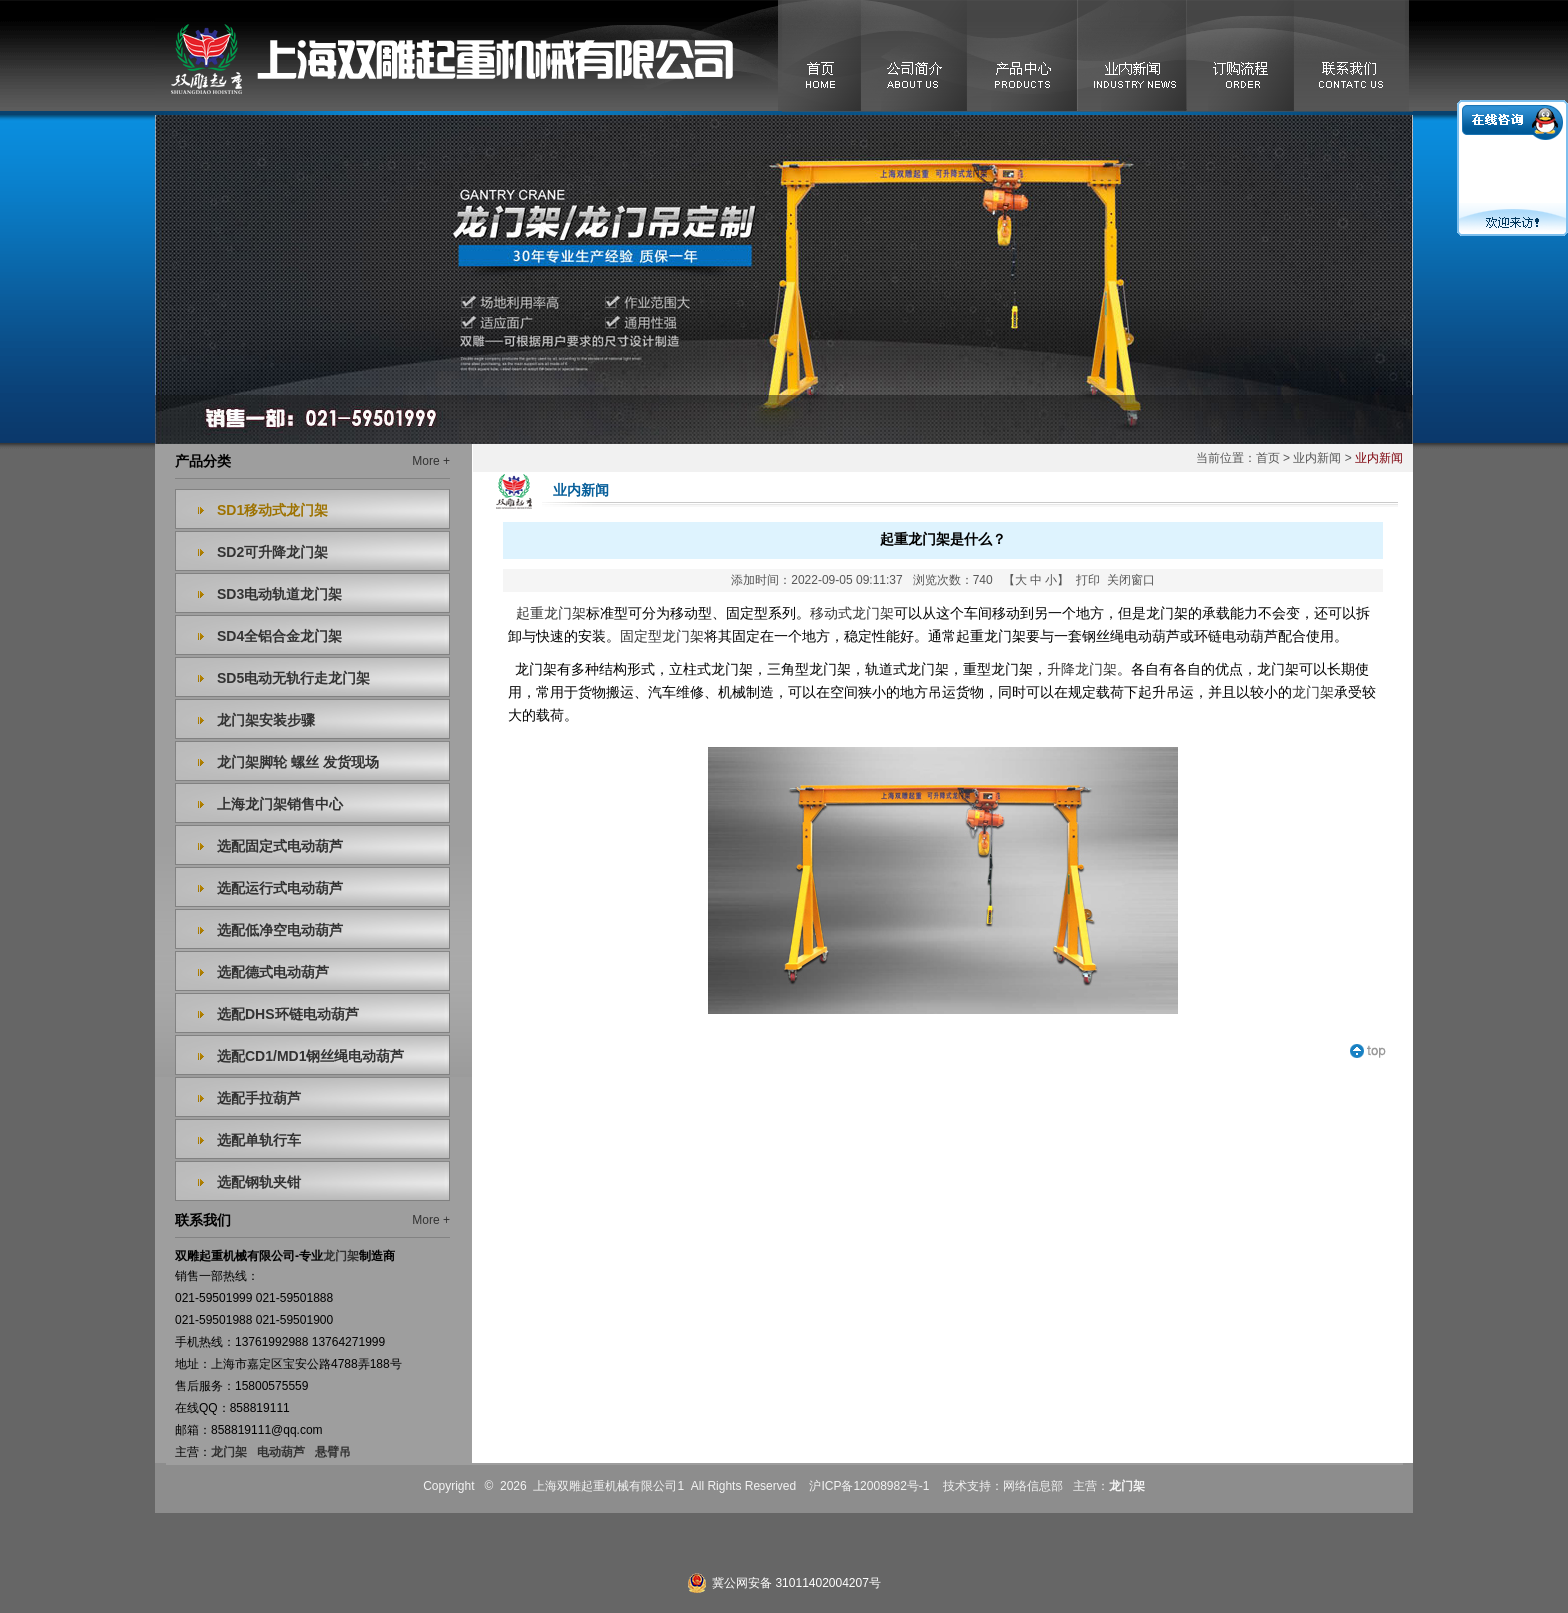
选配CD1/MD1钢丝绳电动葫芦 (310, 1056)
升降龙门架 (1082, 669)
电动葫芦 (281, 1452)
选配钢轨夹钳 (259, 1182)
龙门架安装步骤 (266, 720)
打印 (1088, 580)
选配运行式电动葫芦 (280, 888)
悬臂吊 (333, 1452)
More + (431, 461)
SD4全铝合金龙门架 (279, 636)
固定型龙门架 (662, 636)
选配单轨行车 (259, 1140)
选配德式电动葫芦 (273, 972)
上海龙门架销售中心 (280, 804)
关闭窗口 (1131, 580)
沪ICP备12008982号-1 (869, 1486)
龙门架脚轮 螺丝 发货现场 (298, 762)
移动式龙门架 (852, 613)
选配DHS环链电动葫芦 (288, 1014)
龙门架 (229, 1452)
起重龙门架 (551, 613)
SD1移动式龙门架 (272, 510)
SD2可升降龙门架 (272, 552)
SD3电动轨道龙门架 (279, 594)
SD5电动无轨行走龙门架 (293, 678)
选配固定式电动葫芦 (280, 846)
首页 (1268, 458)
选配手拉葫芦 (259, 1098)
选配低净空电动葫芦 (280, 930)
